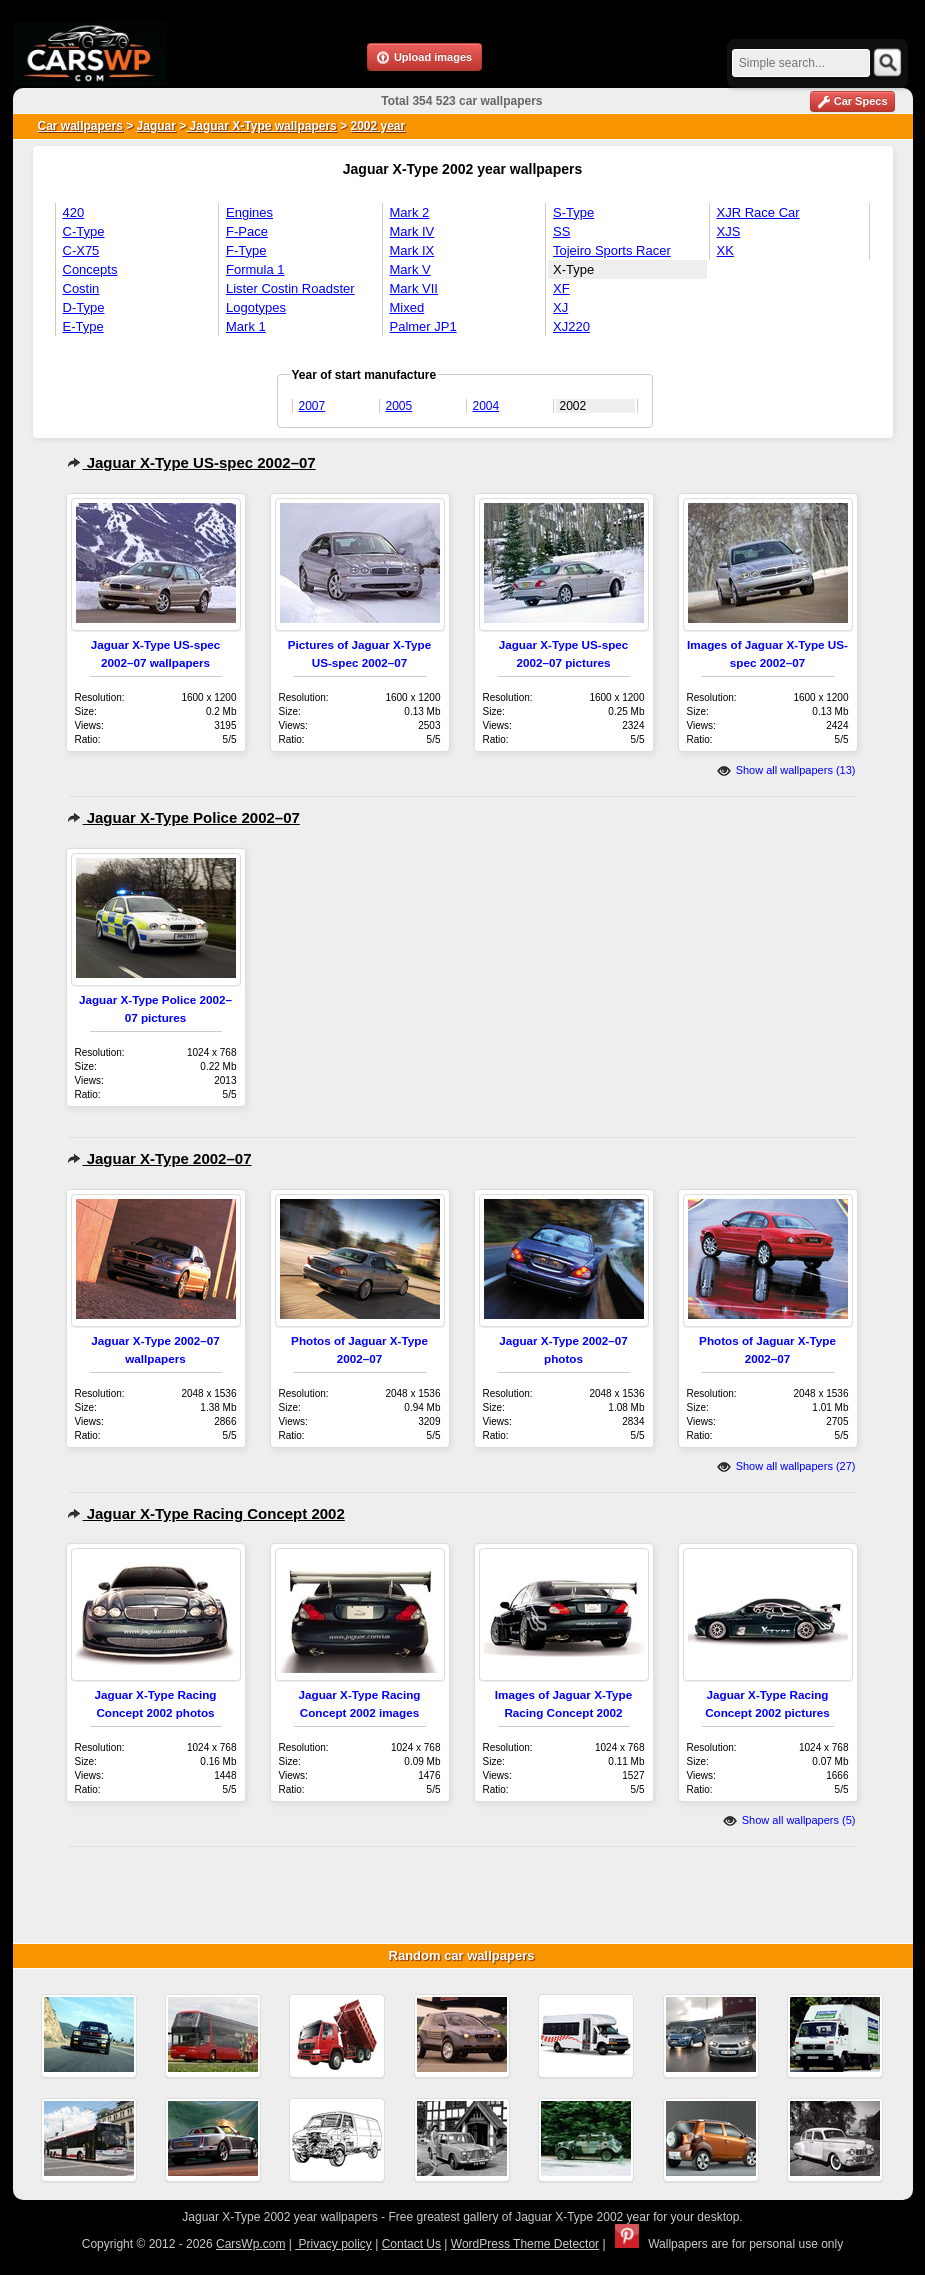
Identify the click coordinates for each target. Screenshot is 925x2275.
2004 (486, 406)
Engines (249, 212)
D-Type (84, 307)
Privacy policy (333, 2244)
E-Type (83, 326)
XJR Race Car (758, 212)
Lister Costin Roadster (290, 288)
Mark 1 (246, 326)
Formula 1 (255, 269)
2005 (399, 406)
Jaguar (156, 126)
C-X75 (81, 250)
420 (74, 212)
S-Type (573, 212)
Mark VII (414, 288)
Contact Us (411, 2244)
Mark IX (412, 250)
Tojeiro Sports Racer (612, 250)
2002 (573, 406)
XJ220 (571, 326)
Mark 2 (410, 212)
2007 (312, 406)
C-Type (84, 231)
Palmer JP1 (423, 326)
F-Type (246, 250)
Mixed (407, 307)
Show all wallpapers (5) (789, 1820)
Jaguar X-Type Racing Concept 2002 (206, 1513)
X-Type (573, 269)
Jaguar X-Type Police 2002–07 (183, 817)
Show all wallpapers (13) (786, 770)
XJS (729, 231)
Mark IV (412, 231)
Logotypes (256, 307)
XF (561, 288)
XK (725, 250)
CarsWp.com (250, 2244)
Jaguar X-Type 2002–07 (159, 1158)
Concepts (90, 269)
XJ (560, 307)
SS (561, 231)
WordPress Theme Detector (525, 2244)
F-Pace (247, 231)
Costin (81, 288)
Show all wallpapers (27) (786, 1466)
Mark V (410, 269)
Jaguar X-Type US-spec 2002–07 (191, 462)
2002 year (377, 126)
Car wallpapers (80, 126)
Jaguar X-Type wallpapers (261, 126)
